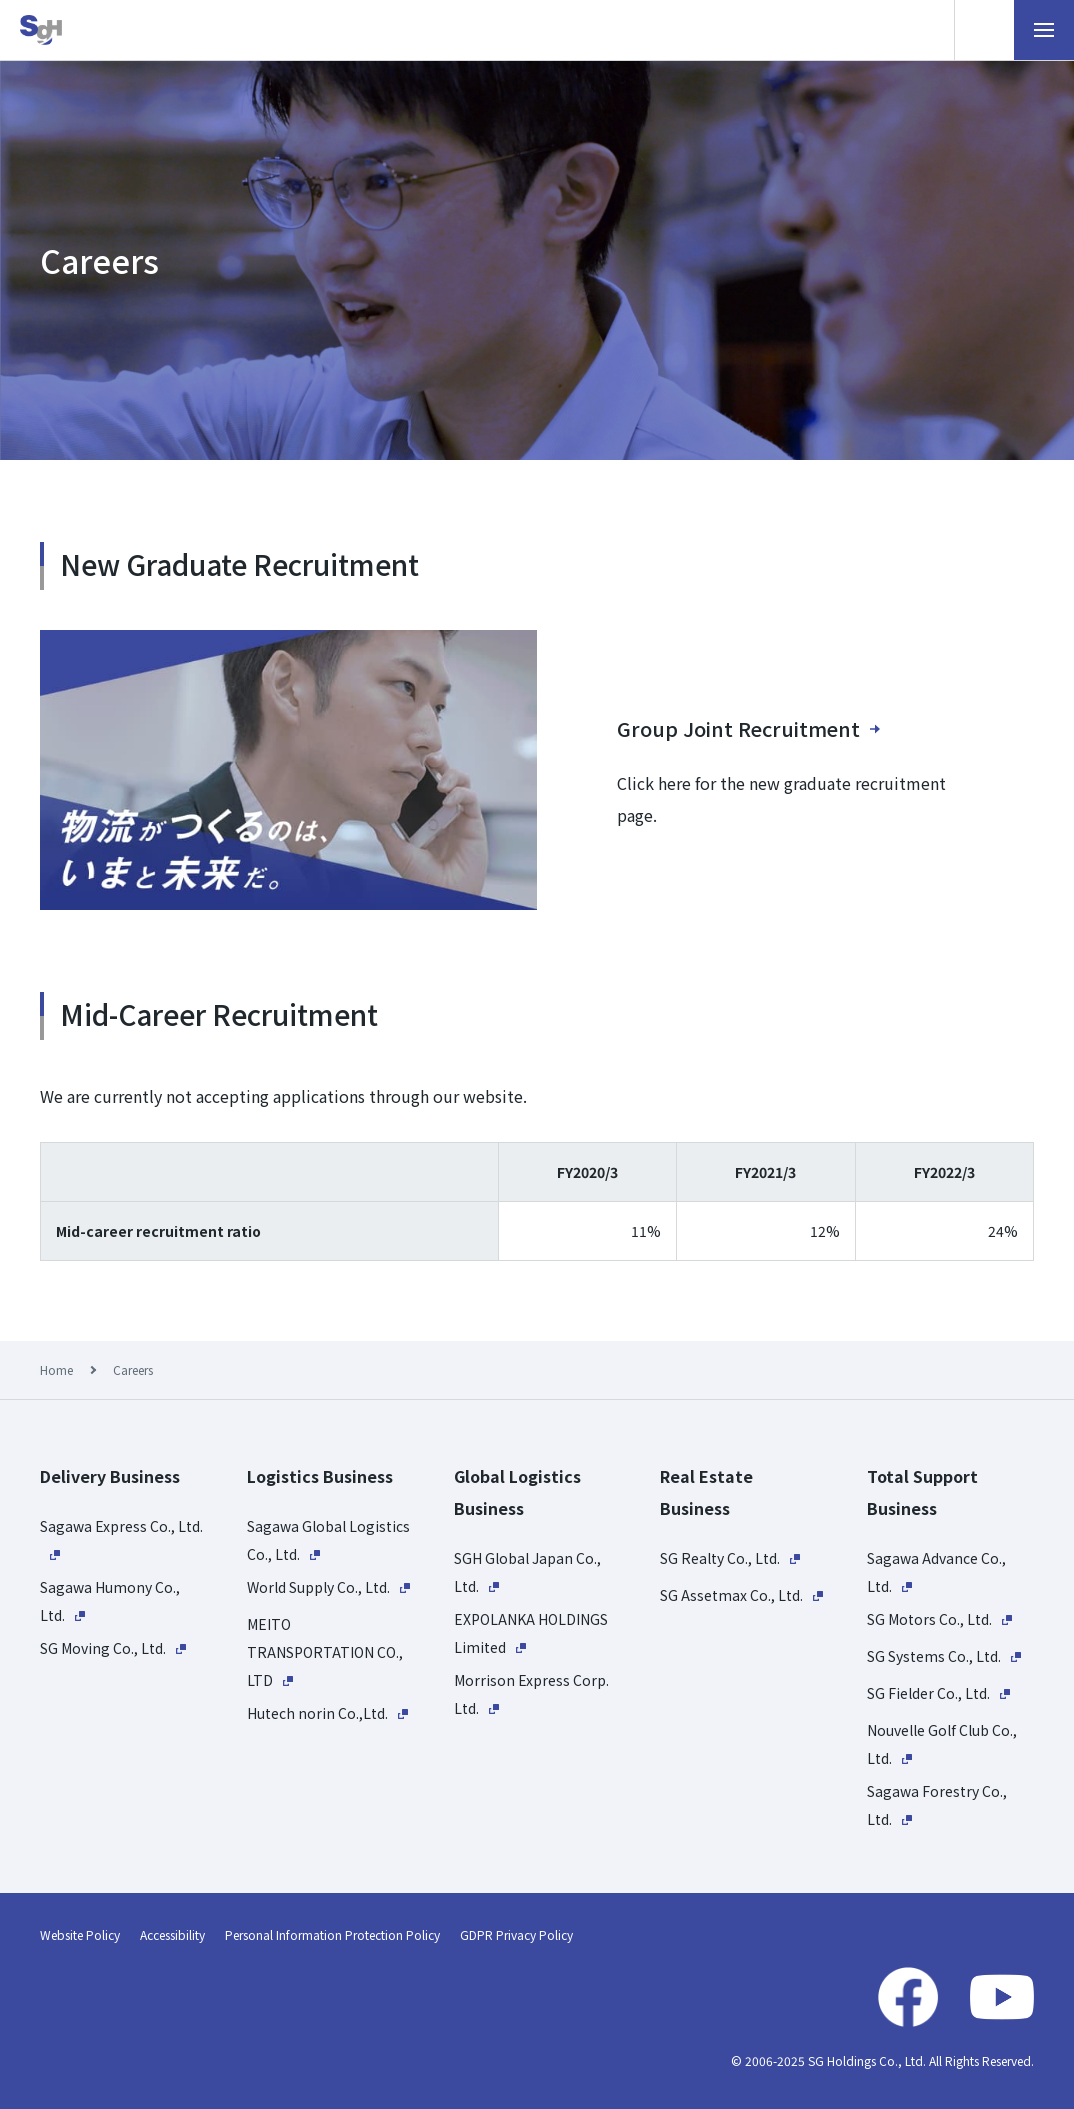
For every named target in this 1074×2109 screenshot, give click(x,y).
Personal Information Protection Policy (332, 1934)
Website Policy (80, 1934)
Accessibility (172, 1934)
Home (56, 1369)
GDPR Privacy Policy (516, 1934)
